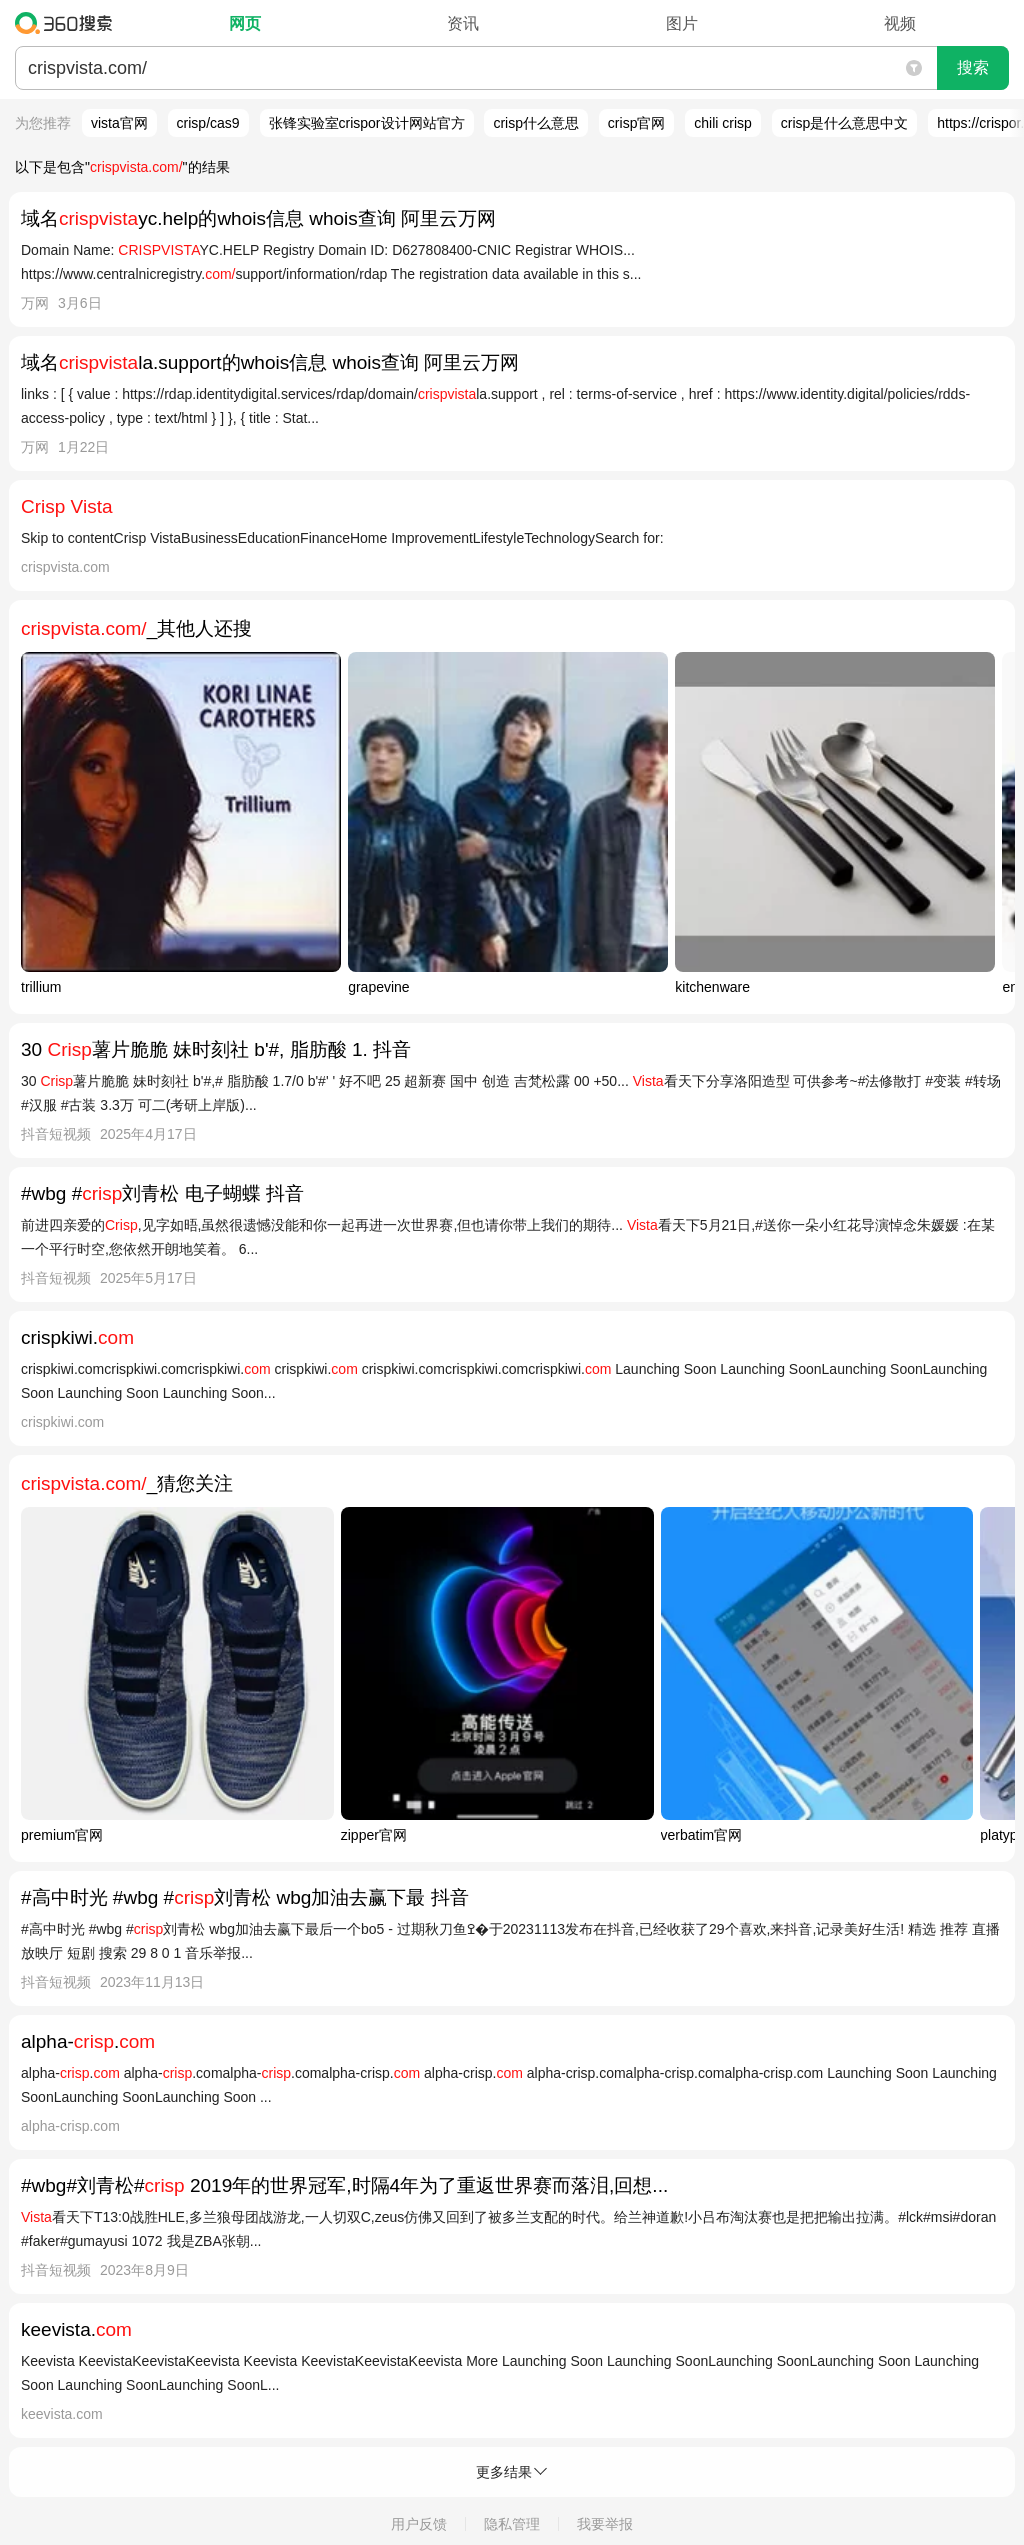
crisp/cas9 (208, 123)
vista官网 (119, 123)
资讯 (463, 23)
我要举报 (605, 2524)
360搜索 (68, 23)
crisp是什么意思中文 (845, 123)
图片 (682, 23)
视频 (900, 23)
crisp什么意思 (536, 123)
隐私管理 (512, 2524)
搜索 (973, 67)
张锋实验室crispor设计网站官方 (367, 123)
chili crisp (723, 123)
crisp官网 (637, 123)
